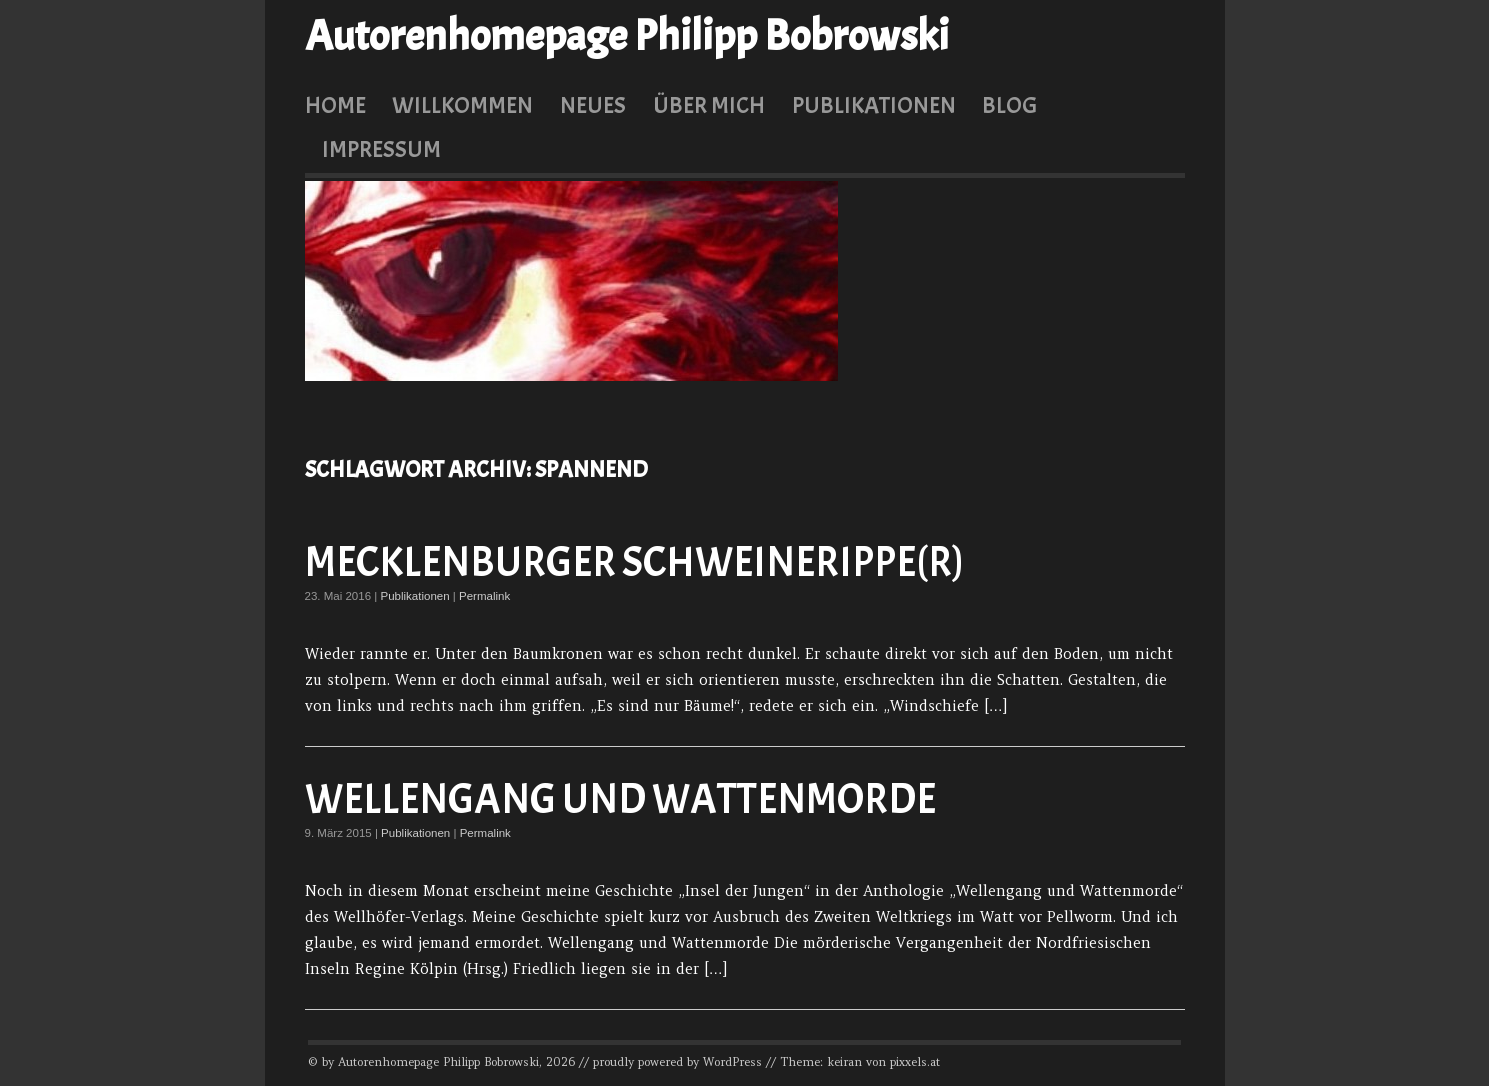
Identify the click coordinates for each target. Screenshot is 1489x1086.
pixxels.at (915, 1062)
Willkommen (462, 105)
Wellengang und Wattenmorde (620, 799)
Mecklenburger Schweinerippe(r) (634, 562)
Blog (1009, 105)
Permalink (484, 596)
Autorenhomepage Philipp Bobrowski (627, 36)
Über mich (709, 105)
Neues (593, 105)
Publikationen (874, 105)
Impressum (381, 149)
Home (335, 105)
